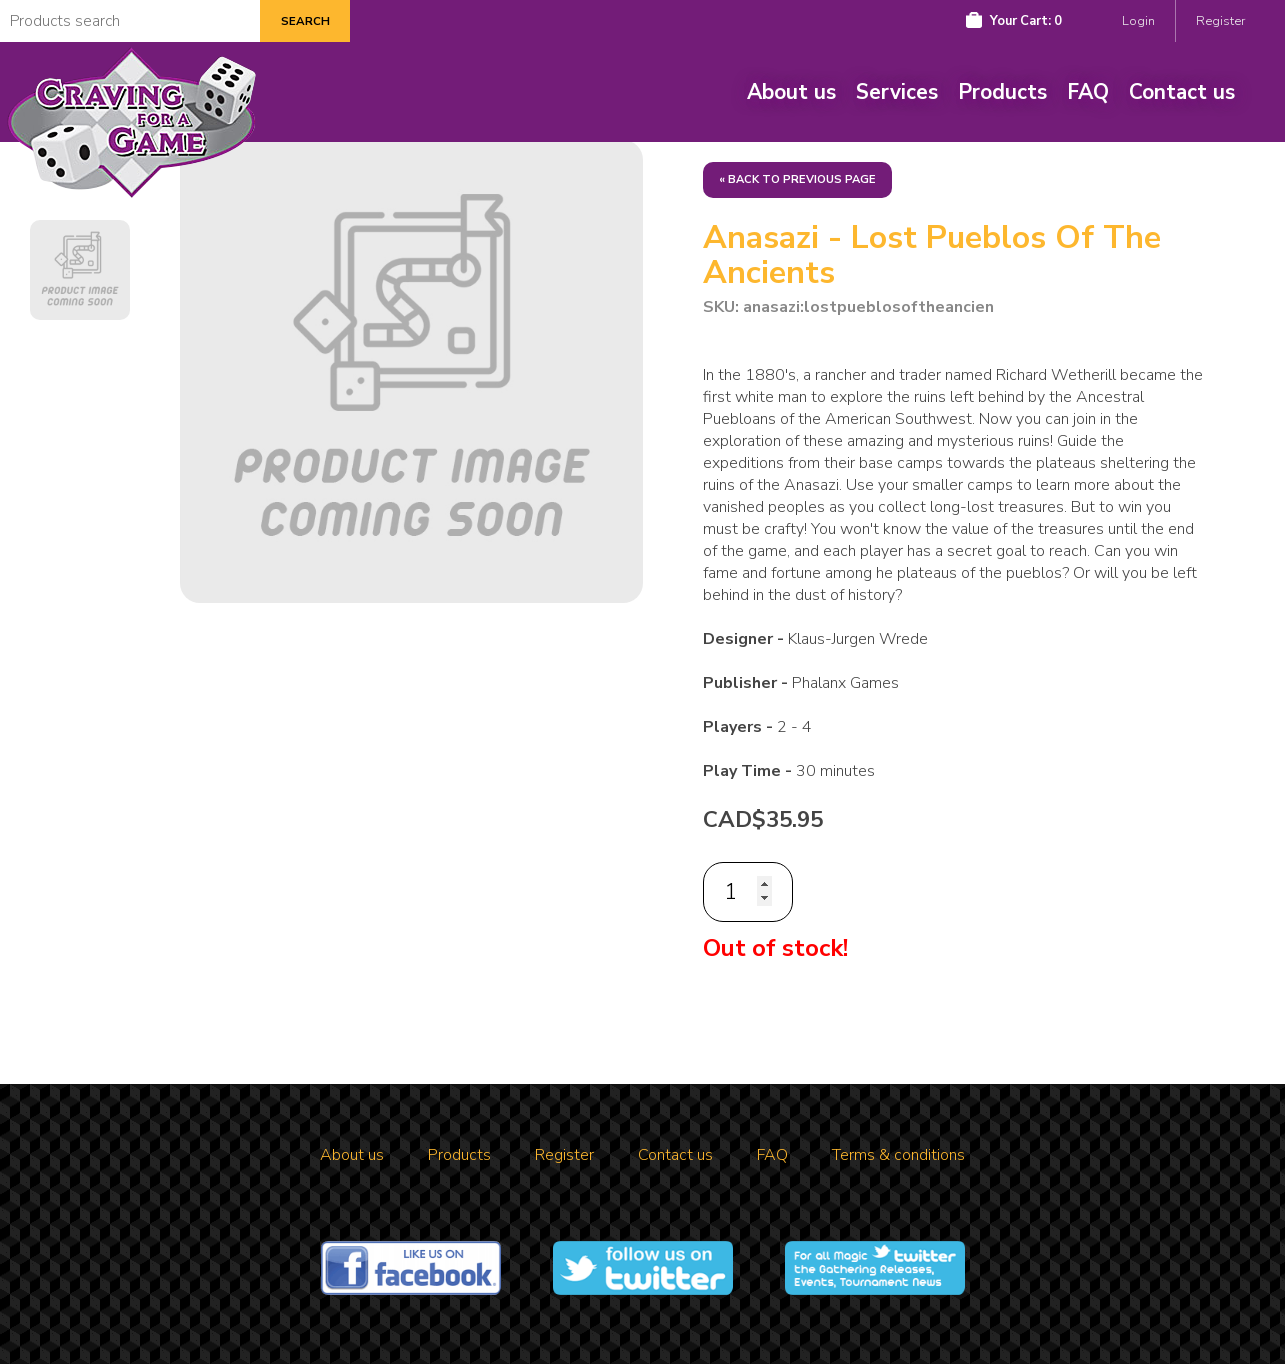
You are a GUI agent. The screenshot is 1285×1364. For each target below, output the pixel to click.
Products (1002, 92)
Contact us (1182, 92)
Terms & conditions (898, 1155)
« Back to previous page (797, 179)
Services (897, 92)
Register (1220, 21)
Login (1138, 21)
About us (791, 92)
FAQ (1088, 92)
